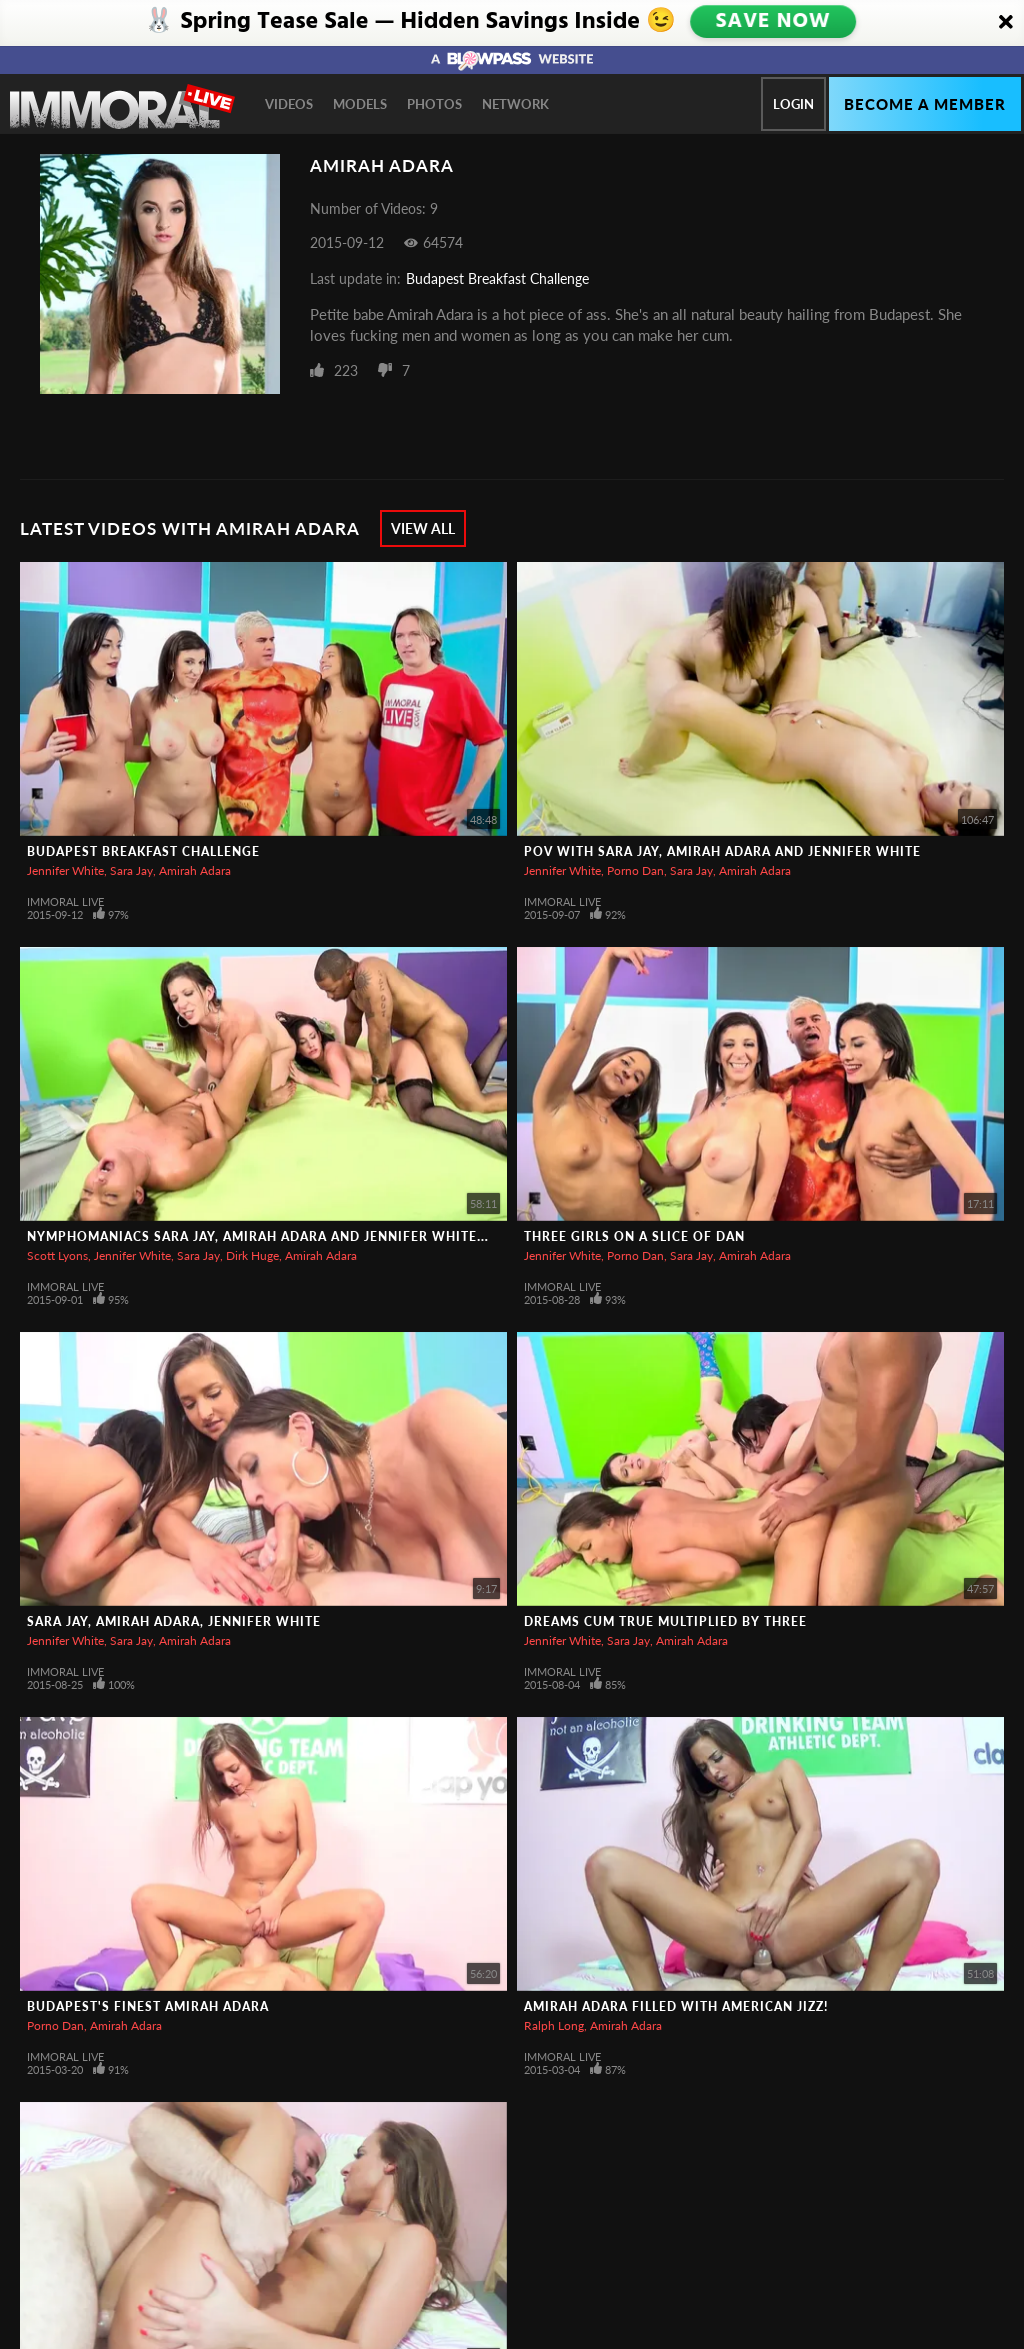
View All (423, 528)
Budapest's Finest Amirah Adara (148, 2006)
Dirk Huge (252, 1255)
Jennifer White (65, 870)
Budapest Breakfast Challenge (497, 278)
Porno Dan (635, 870)
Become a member (925, 104)
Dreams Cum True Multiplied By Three (665, 1621)
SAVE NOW (775, 22)
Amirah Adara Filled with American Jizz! (676, 2006)
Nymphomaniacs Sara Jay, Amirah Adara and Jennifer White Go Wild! (286, 1236)
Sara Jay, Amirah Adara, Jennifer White (174, 1621)
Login (793, 104)
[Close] (1006, 23)
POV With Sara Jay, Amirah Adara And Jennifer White (722, 851)
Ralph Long (554, 2025)
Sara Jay (131, 870)
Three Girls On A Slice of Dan (634, 1236)
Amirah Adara (195, 870)
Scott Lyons (57, 1255)
